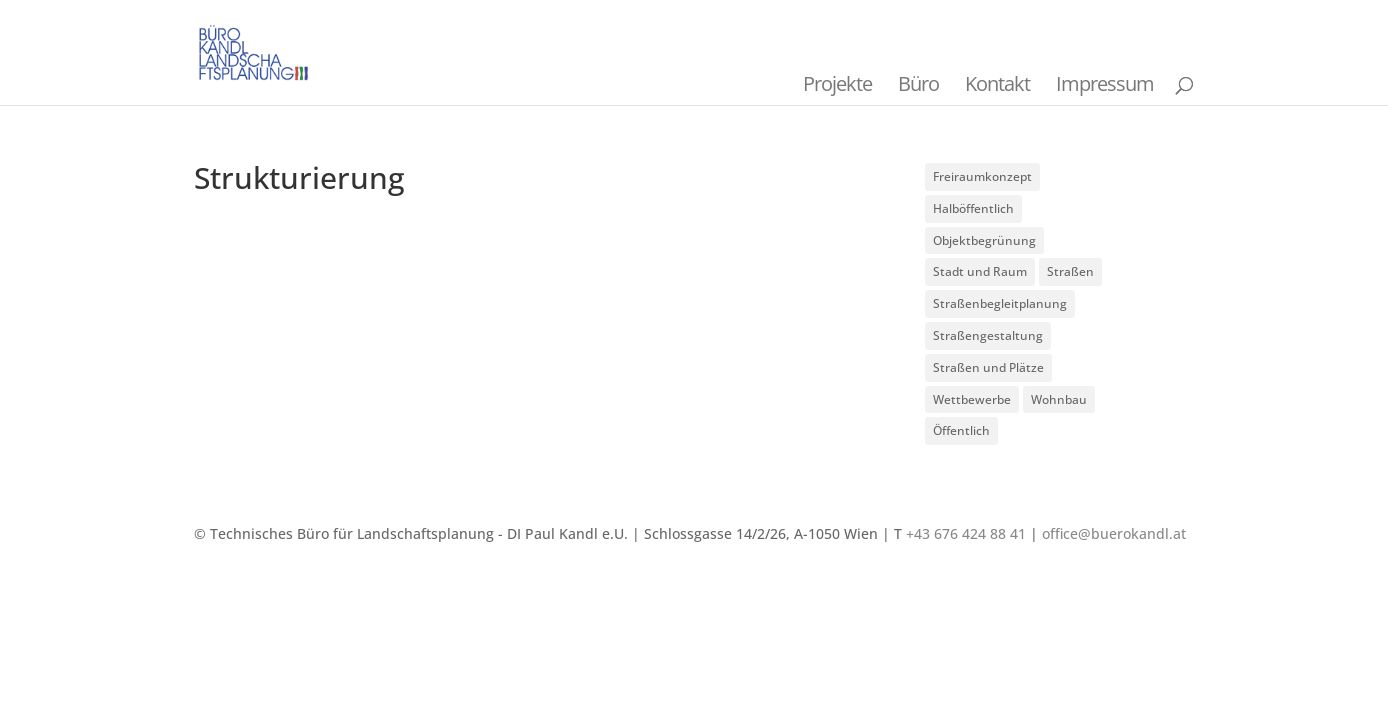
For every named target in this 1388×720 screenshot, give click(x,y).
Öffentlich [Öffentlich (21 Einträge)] (961, 430)
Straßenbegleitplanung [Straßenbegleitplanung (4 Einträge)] (1000, 303)
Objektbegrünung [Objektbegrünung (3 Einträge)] (984, 240)
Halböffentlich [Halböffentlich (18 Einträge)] (973, 208)
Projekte (837, 83)
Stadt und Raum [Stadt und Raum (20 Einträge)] (980, 271)
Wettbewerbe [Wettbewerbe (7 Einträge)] (972, 399)
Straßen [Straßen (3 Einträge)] (1070, 271)
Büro (918, 83)
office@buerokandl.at (1114, 533)
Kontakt (997, 83)
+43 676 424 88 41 (966, 533)
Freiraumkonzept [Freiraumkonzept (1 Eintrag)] (982, 176)
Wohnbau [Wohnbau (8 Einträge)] (1059, 399)
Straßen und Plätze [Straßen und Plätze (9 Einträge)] (988, 367)
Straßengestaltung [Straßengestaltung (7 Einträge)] (988, 335)
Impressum (1105, 83)
